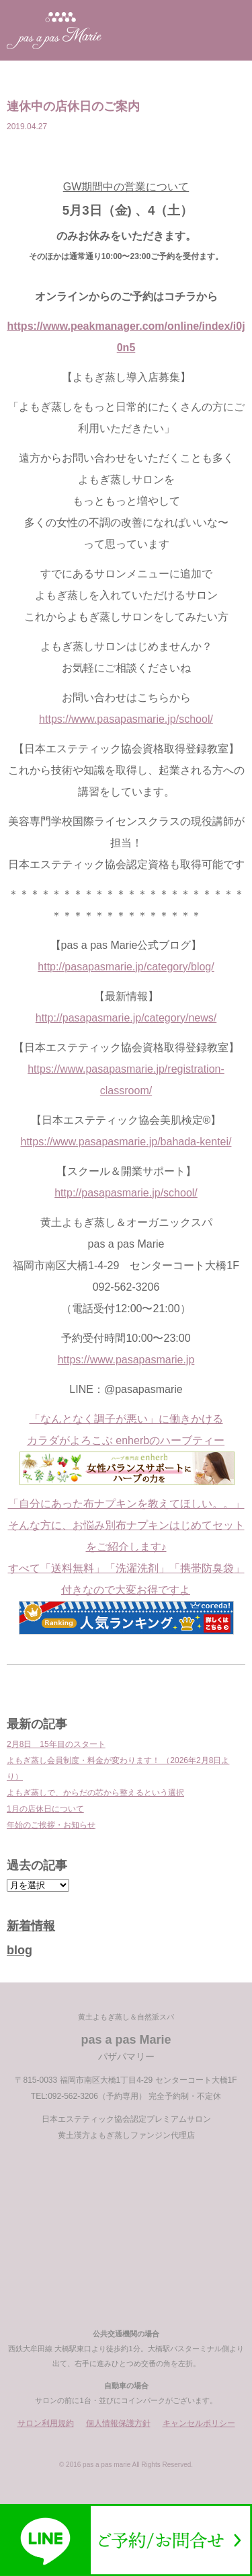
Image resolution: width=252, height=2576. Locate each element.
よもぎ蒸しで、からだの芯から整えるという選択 (95, 1792)
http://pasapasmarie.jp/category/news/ (126, 1018)
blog (19, 1950)
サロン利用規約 (45, 2423)
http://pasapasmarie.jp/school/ (126, 1192)
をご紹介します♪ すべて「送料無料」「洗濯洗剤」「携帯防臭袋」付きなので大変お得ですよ (126, 1585)
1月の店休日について (45, 1809)
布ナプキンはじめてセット (180, 1525)
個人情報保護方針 (118, 2423)
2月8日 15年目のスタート (56, 1744)
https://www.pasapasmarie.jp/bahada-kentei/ (126, 1141)
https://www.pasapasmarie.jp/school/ (126, 719)
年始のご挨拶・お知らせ (51, 1825)
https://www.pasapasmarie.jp (126, 1359)
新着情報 (31, 1926)
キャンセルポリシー (199, 2423)
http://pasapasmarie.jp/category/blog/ (126, 966)
